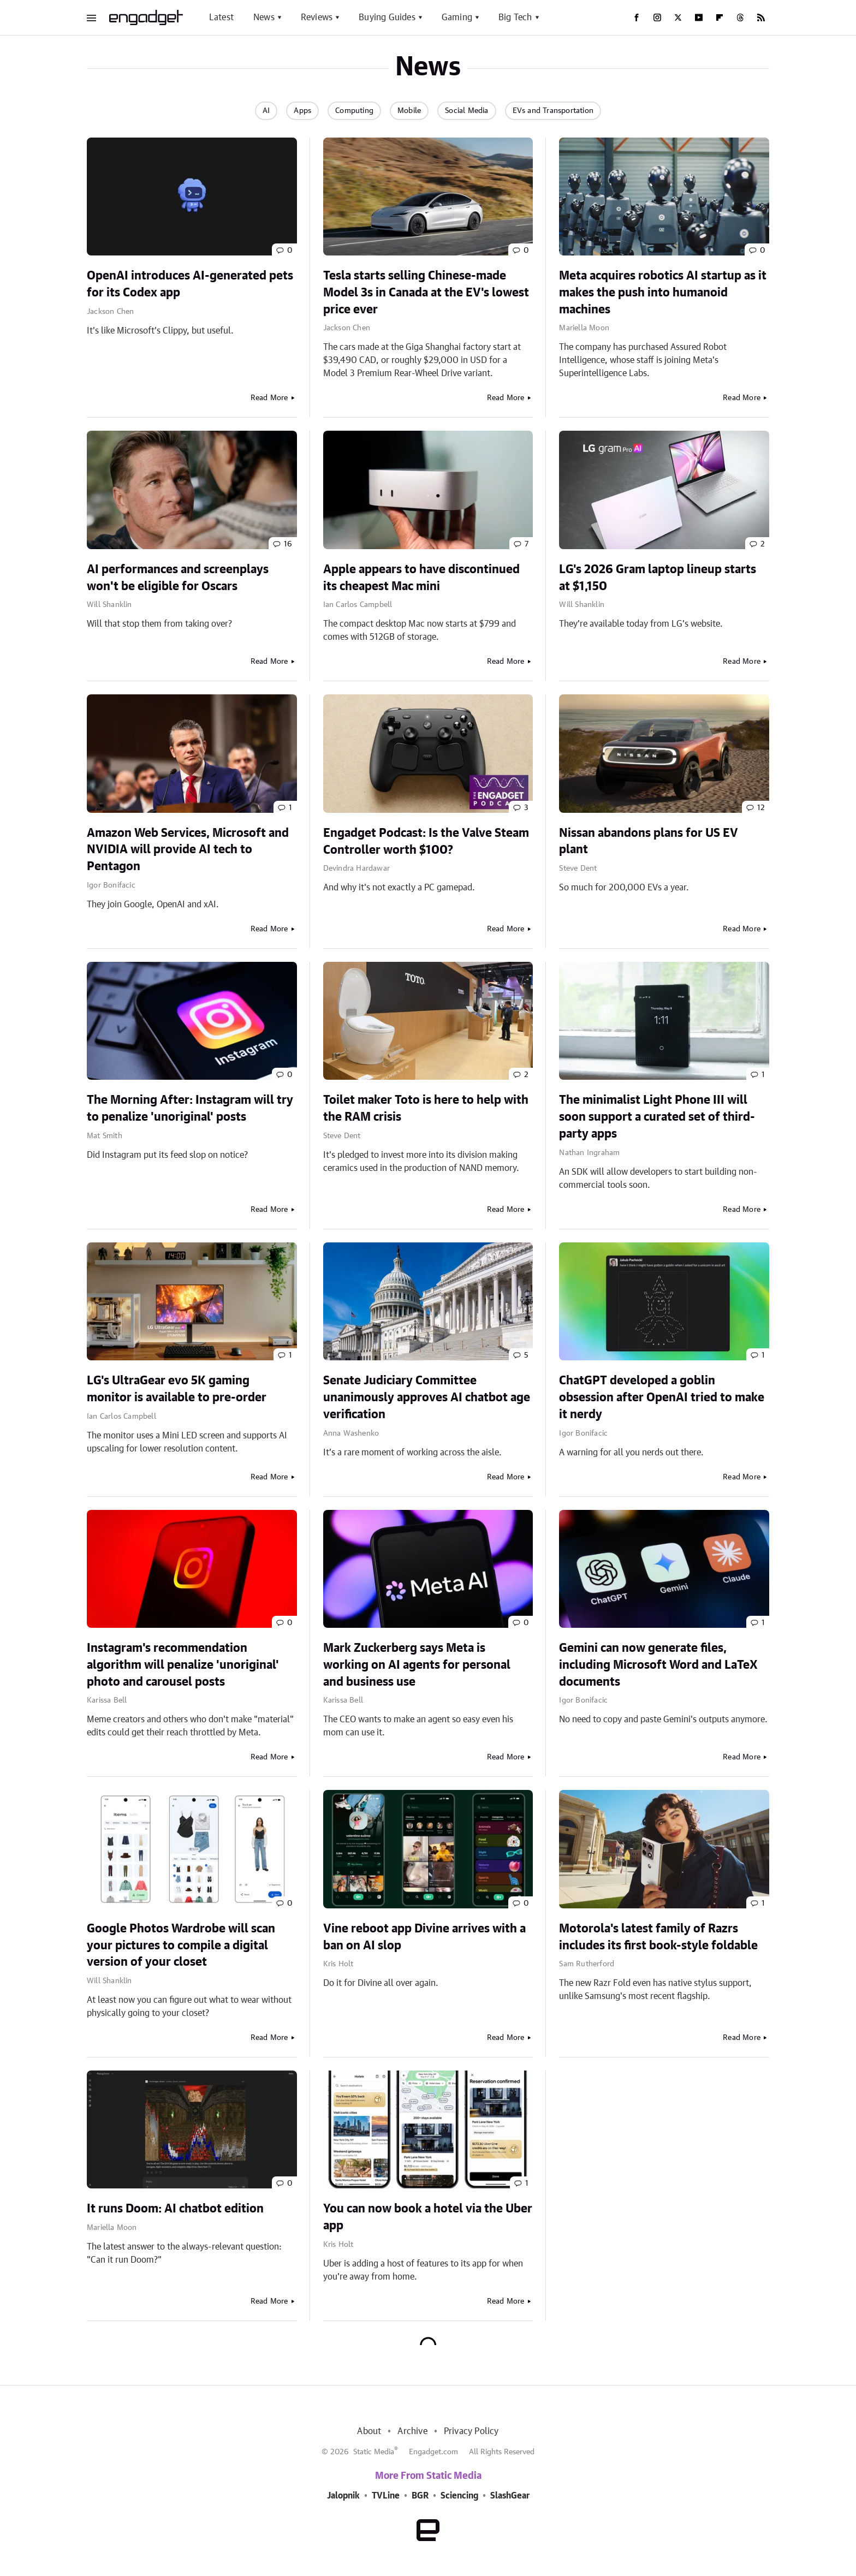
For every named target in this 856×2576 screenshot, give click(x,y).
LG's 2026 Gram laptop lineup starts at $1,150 (657, 577)
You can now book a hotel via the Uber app (427, 2217)
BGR (420, 2495)
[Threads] (740, 17)
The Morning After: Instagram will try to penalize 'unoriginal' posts (190, 1108)
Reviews (316, 17)
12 (761, 808)
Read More (269, 398)
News (264, 17)
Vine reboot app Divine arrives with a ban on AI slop (424, 1937)
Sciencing (459, 2495)
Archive (412, 2431)
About (369, 2431)
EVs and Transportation (553, 111)
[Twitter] (678, 17)
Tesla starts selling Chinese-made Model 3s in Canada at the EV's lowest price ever (426, 293)
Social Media (466, 111)
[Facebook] (636, 17)
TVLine (386, 2495)
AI (266, 111)
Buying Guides (387, 17)
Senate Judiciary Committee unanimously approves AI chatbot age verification (426, 1397)
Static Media (373, 2452)
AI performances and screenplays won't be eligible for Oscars (178, 577)
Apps (302, 111)
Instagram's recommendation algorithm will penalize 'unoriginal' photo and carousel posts (183, 1665)
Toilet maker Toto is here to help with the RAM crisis (425, 1108)
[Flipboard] (719, 17)
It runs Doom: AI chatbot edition (175, 2209)
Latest (221, 17)
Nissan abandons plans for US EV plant (648, 841)
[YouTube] (699, 17)
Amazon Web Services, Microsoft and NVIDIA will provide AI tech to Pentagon (188, 850)
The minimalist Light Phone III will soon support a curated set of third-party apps (657, 1117)
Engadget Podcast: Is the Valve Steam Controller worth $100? (426, 841)
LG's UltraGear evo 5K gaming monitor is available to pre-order (176, 1389)
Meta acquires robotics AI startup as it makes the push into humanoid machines (662, 293)
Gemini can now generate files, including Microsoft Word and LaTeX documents (658, 1665)
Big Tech (515, 17)
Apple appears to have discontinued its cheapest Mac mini (421, 577)
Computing (354, 111)
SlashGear (510, 2495)
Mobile (409, 111)
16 (288, 544)
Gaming (457, 17)
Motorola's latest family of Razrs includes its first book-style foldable (658, 1937)
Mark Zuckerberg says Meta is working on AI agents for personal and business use (416, 1665)
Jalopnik (343, 2495)
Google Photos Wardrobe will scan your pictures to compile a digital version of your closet (181, 1945)
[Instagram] (657, 17)
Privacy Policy (471, 2431)
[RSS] (761, 17)
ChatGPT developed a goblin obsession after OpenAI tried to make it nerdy (661, 1397)
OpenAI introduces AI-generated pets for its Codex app (190, 284)
